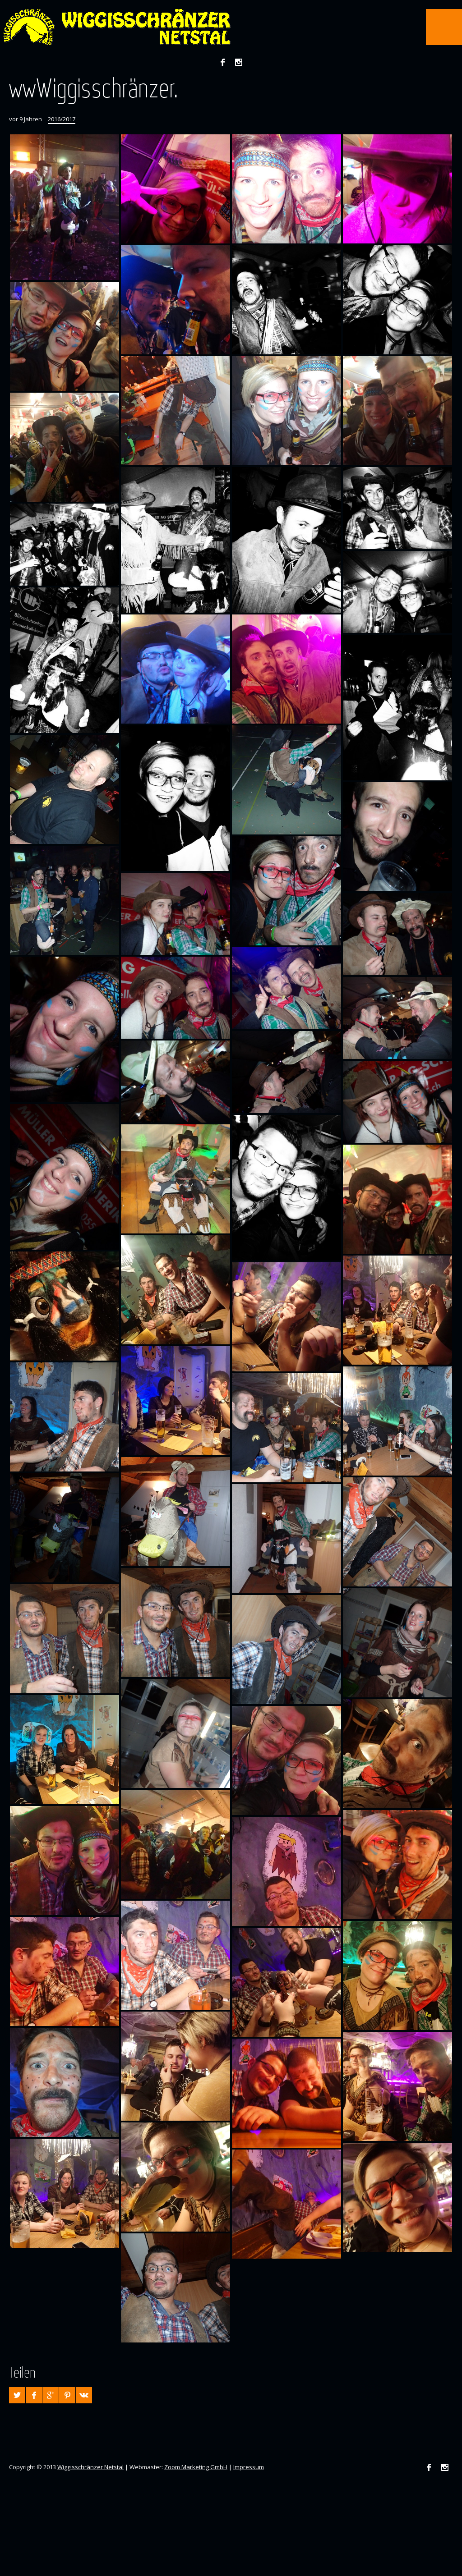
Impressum (248, 2467)
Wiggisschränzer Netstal (90, 2467)
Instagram (239, 62)
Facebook (222, 62)
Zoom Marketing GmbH (195, 2467)
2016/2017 (61, 119)
